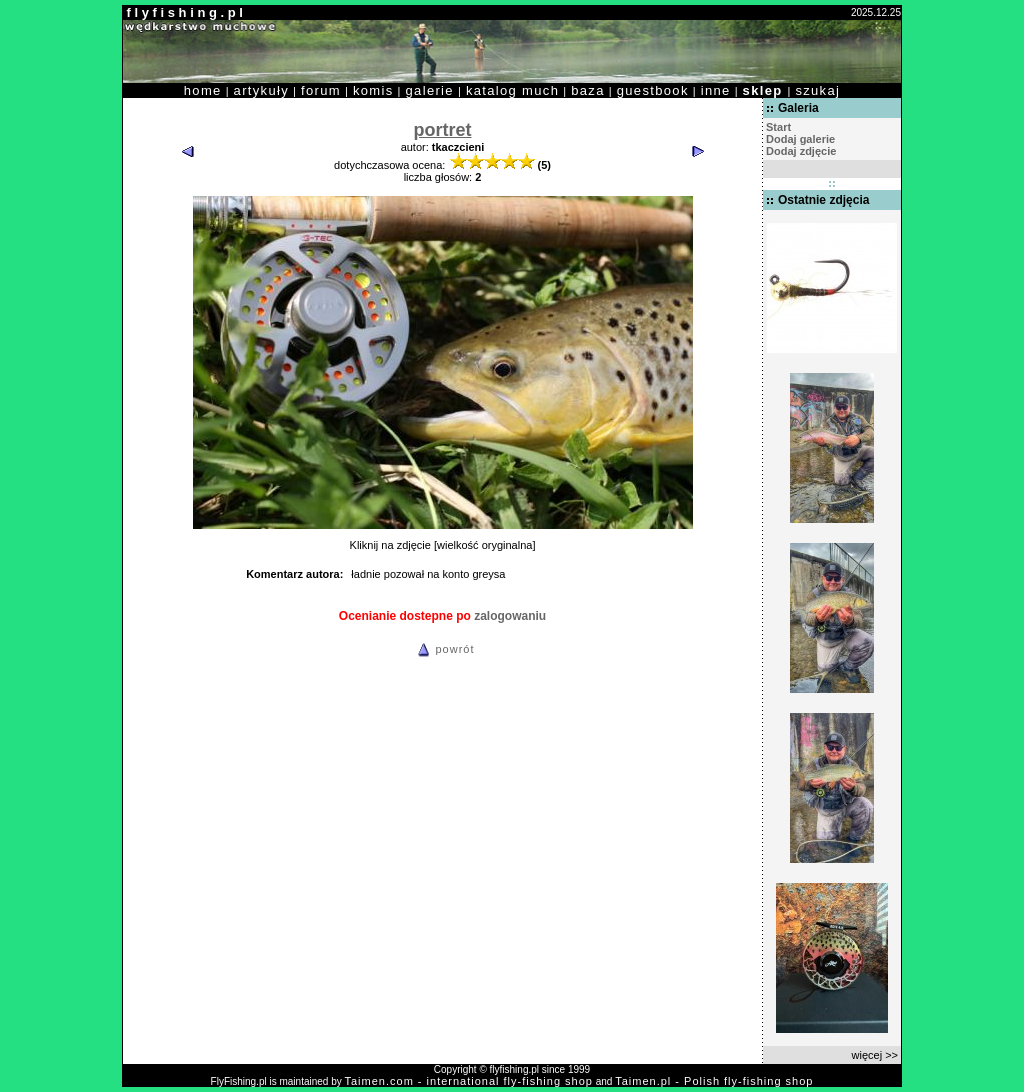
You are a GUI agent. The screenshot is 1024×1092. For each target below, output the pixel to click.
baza (588, 90)
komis (373, 90)
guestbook (653, 90)
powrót (443, 649)
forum (321, 90)
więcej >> (875, 1055)
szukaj (817, 90)
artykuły (261, 90)
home (203, 90)
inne (716, 90)
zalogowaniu (510, 616)
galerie (430, 90)
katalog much (512, 90)
